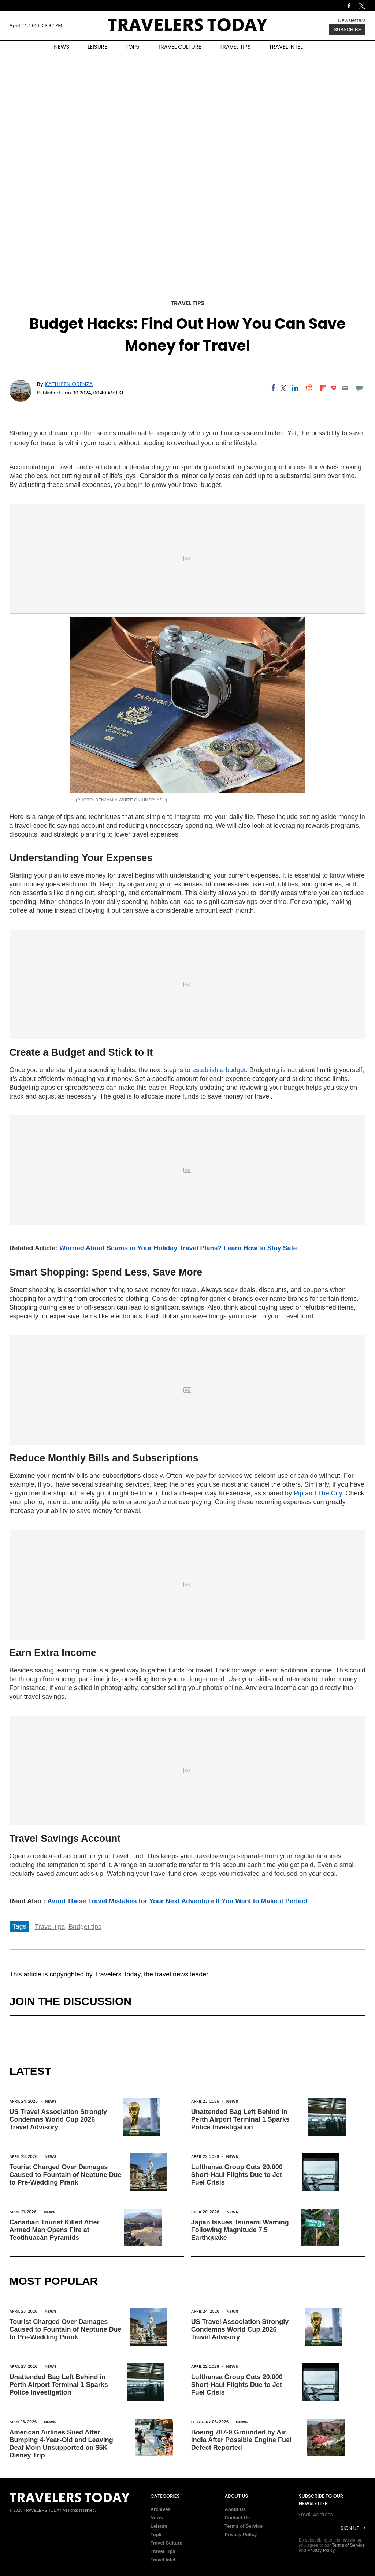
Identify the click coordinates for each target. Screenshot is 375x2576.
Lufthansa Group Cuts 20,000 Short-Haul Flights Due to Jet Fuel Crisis (237, 2174)
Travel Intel (163, 2559)
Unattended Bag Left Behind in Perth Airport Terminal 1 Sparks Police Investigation (240, 2119)
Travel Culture (166, 2543)
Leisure (159, 2526)
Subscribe (347, 29)
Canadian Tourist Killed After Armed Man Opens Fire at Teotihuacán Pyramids (55, 2230)
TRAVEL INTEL (286, 46)
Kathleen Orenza (69, 384)
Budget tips (84, 1926)
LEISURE (97, 46)
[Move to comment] (359, 387)
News (51, 2101)
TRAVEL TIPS (235, 46)
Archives (161, 2509)
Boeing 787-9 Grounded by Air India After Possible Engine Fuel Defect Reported (241, 2440)
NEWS (61, 46)
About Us (235, 2509)
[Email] (345, 387)
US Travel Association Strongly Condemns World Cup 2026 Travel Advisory (58, 2119)
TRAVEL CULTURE (179, 46)
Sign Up (350, 2528)
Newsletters (351, 20)
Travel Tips (187, 303)
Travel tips (50, 1926)
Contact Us (237, 2517)
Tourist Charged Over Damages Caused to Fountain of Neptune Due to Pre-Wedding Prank (66, 2174)
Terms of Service (243, 2526)
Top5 (156, 2534)
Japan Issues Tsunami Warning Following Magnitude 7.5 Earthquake (240, 2230)
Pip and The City (318, 1493)
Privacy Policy (240, 2534)
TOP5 (133, 46)
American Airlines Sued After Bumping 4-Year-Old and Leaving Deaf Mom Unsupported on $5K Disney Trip (61, 2444)
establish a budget (219, 1070)
